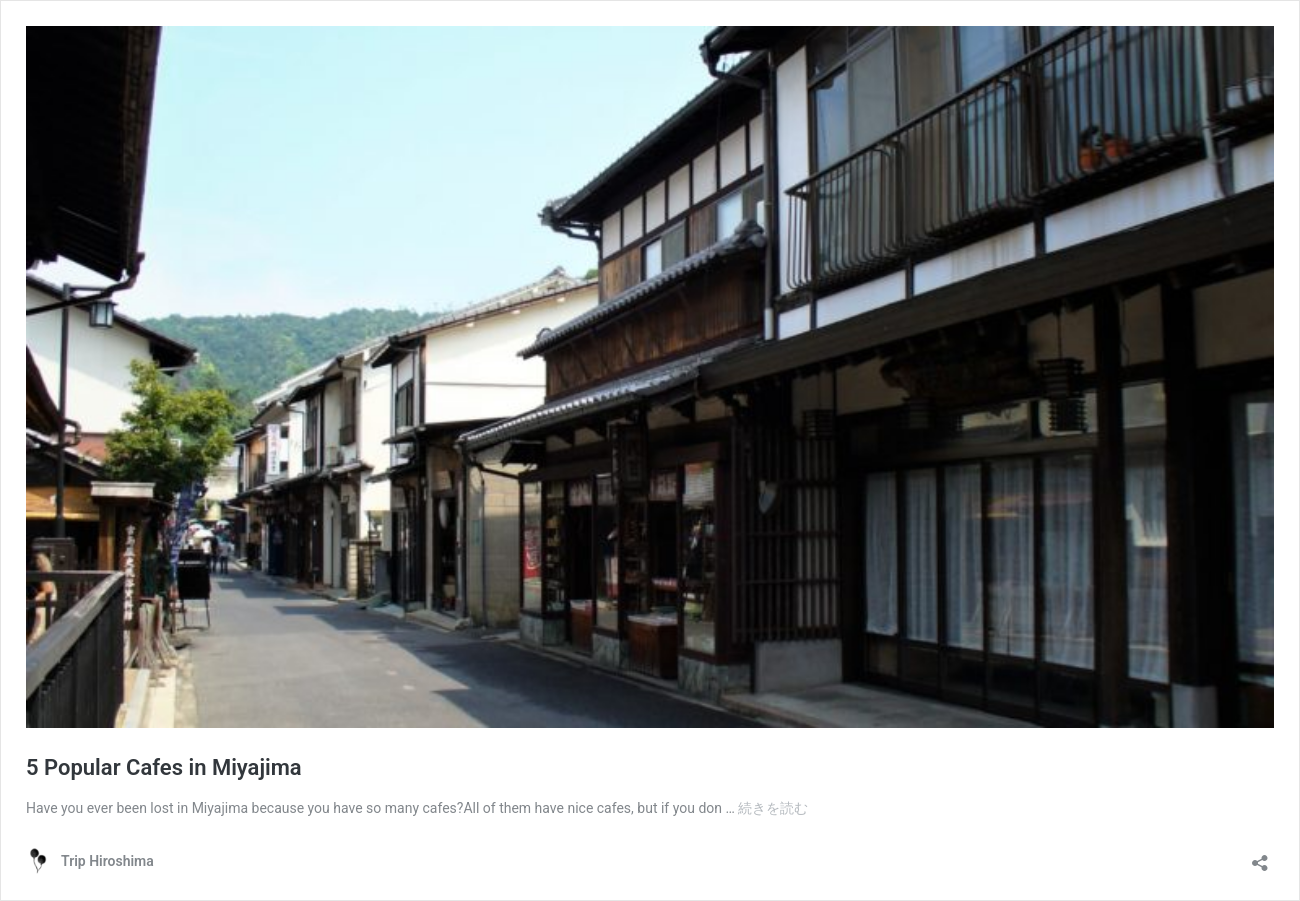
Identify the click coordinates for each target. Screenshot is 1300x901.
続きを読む (773, 808)
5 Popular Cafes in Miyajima (164, 767)
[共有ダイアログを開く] (1260, 856)
